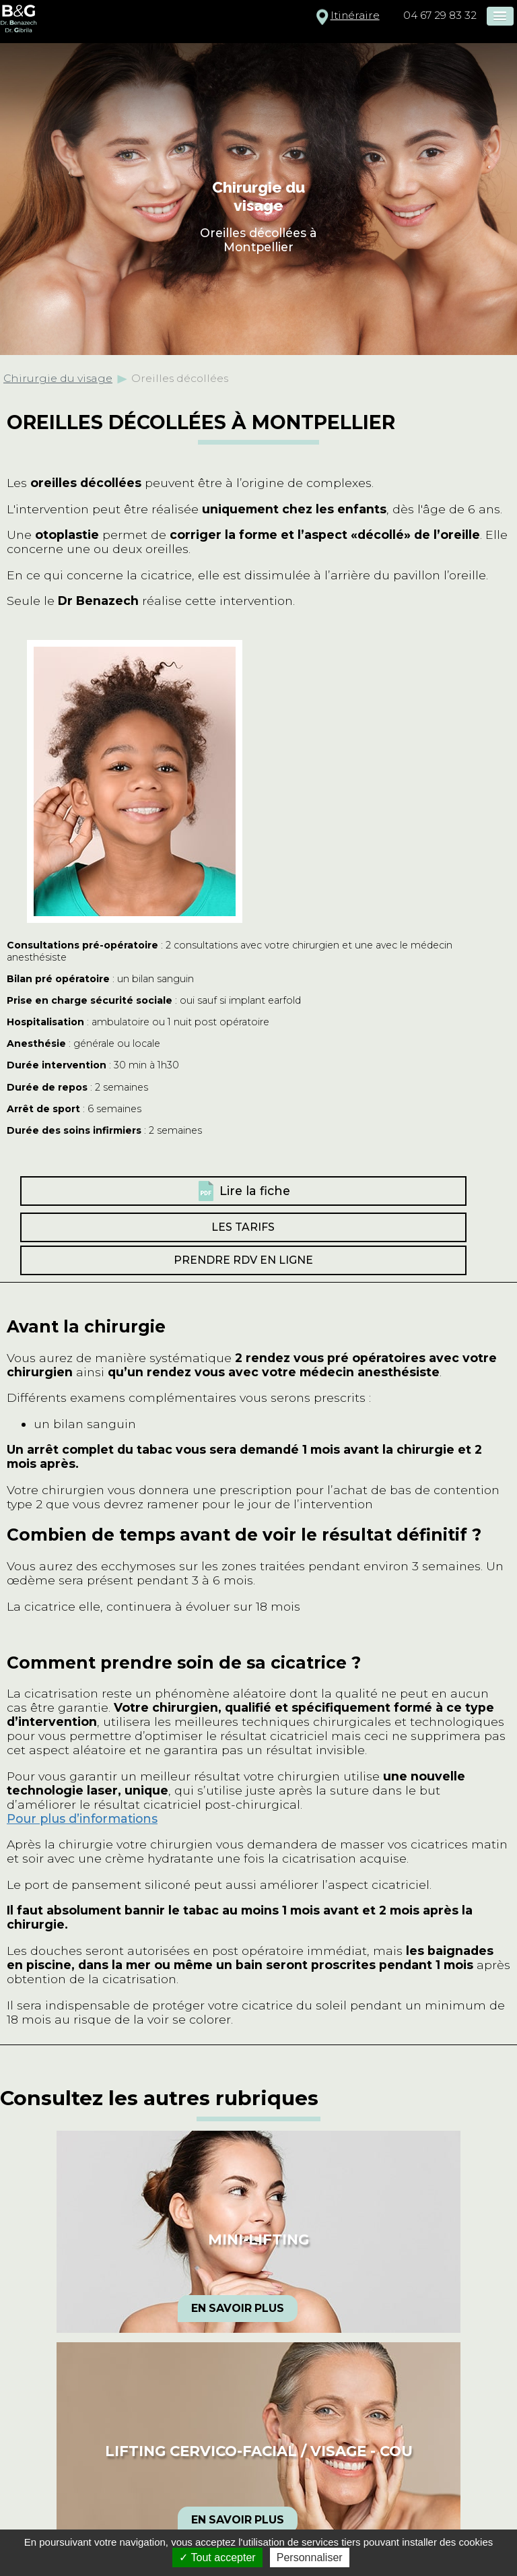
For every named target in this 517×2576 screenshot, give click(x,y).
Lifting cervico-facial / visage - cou (259, 2451)
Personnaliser (310, 2557)
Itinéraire (355, 15)
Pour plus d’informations (82, 1818)
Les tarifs (243, 1227)
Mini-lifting (258, 2239)
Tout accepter (217, 2557)
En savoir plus (237, 2308)
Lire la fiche (254, 1191)
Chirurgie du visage (57, 378)
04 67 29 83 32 (440, 15)
